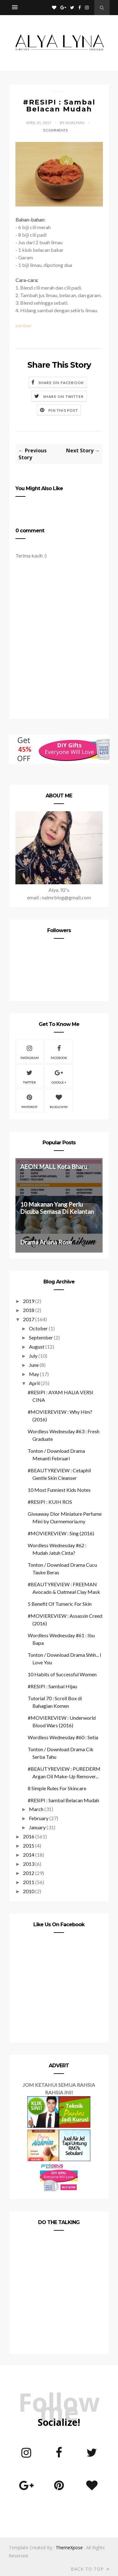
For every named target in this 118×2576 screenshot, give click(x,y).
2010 (28, 1891)
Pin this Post (63, 410)
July (33, 1356)
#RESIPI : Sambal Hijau (52, 1686)
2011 (28, 1882)
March (36, 1809)
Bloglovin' (59, 1100)
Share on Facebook (61, 382)
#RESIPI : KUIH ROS (50, 1502)
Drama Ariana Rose (46, 1242)
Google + (59, 1076)
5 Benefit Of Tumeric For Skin (60, 1604)
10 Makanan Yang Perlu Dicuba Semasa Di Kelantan (57, 1208)
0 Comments (55, 130)
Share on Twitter (63, 396)
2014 (28, 1855)
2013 (28, 1864)
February (38, 1818)
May (34, 1374)
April (34, 1383)
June (34, 1365)
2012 (28, 1873)
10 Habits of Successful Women (62, 1674)
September (41, 1337)
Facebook (59, 1051)
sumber (23, 325)
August (36, 1347)
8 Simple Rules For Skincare (57, 1788)
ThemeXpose (69, 2548)
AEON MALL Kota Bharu (53, 1166)
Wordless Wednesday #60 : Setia (63, 1737)
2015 (28, 1845)
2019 (28, 1301)
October (38, 1328)
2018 (28, 1310)
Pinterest (29, 1100)
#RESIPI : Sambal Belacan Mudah (63, 1800)
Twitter (29, 1076)
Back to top (90, 2569)
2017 (28, 1319)
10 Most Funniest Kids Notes (59, 1490)
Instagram (29, 1051)
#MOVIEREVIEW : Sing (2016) (61, 1533)
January (37, 1827)
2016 (28, 1836)
